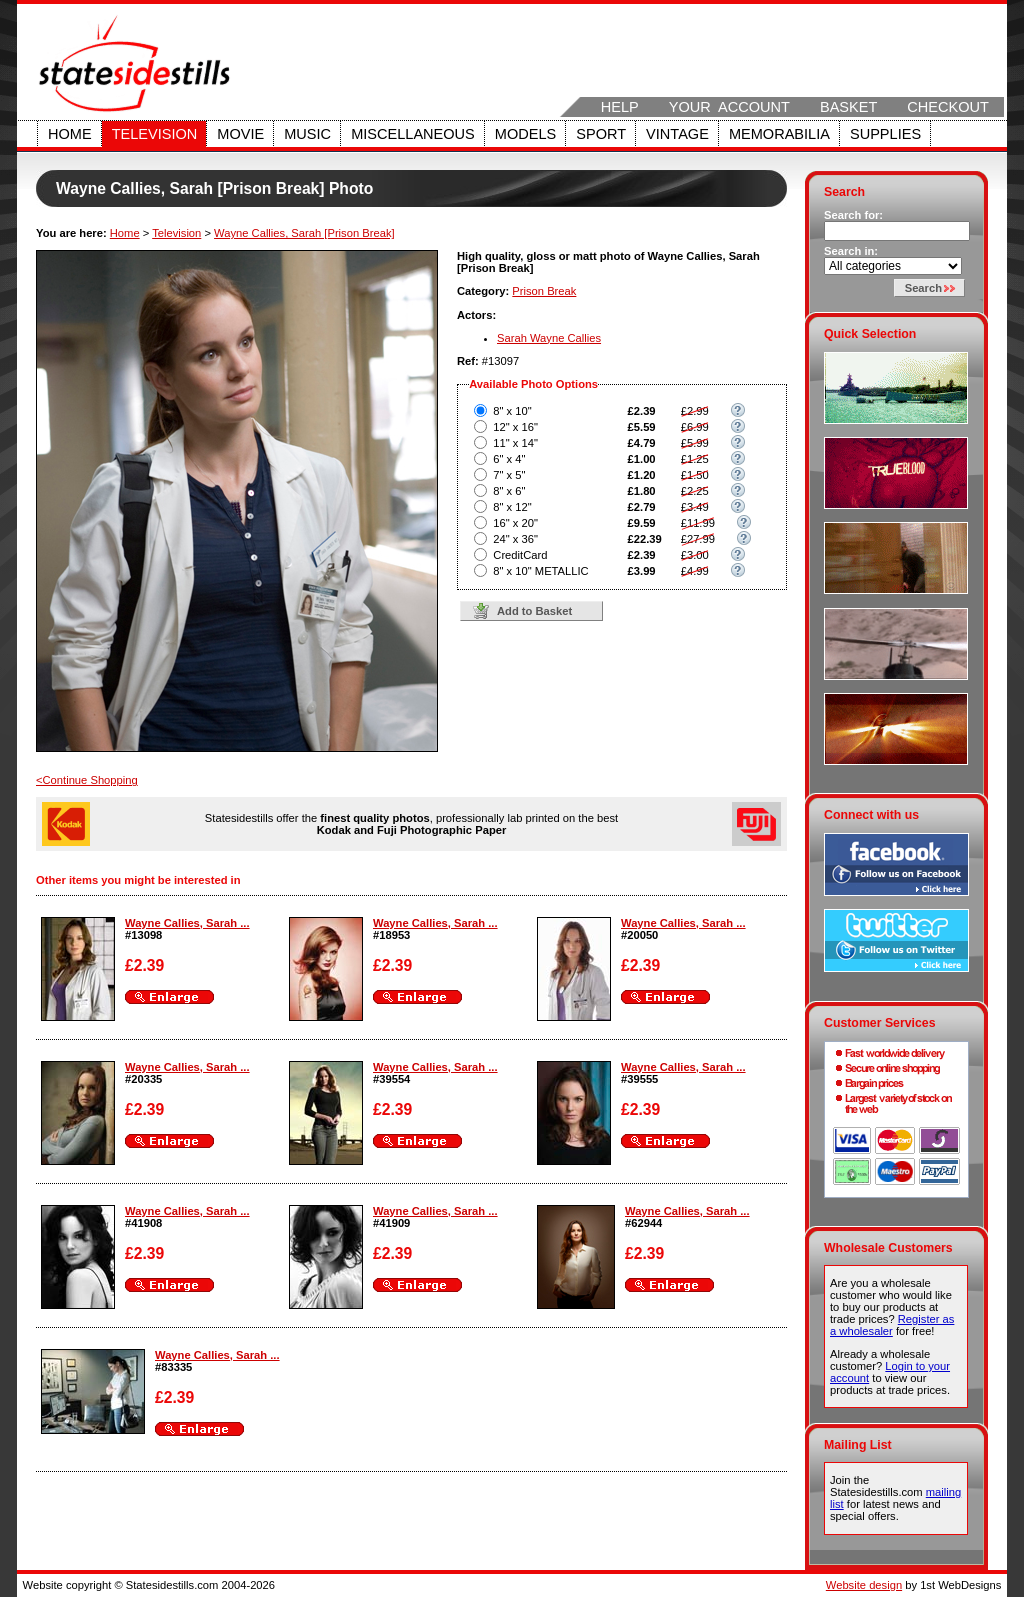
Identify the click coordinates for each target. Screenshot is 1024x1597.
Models (525, 134)
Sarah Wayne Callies (549, 338)
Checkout (948, 107)
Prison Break (544, 291)
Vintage (677, 134)
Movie (240, 134)
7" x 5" (509, 475)
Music (307, 134)
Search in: (851, 251)
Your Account (729, 107)
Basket (848, 107)
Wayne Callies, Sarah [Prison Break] (304, 233)
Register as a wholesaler (892, 1325)
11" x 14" (515, 443)
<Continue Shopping (87, 780)
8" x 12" (512, 507)
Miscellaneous (413, 134)
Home (70, 134)
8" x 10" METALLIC (540, 571)
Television (155, 134)
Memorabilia (779, 134)
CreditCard (520, 555)
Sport (601, 134)
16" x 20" (515, 523)
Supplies (885, 134)
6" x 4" (509, 459)
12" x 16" (515, 427)
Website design (864, 1585)
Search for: (853, 215)
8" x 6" (509, 491)
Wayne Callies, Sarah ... (187, 923)
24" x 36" (515, 539)
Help (620, 107)
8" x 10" (512, 411)
